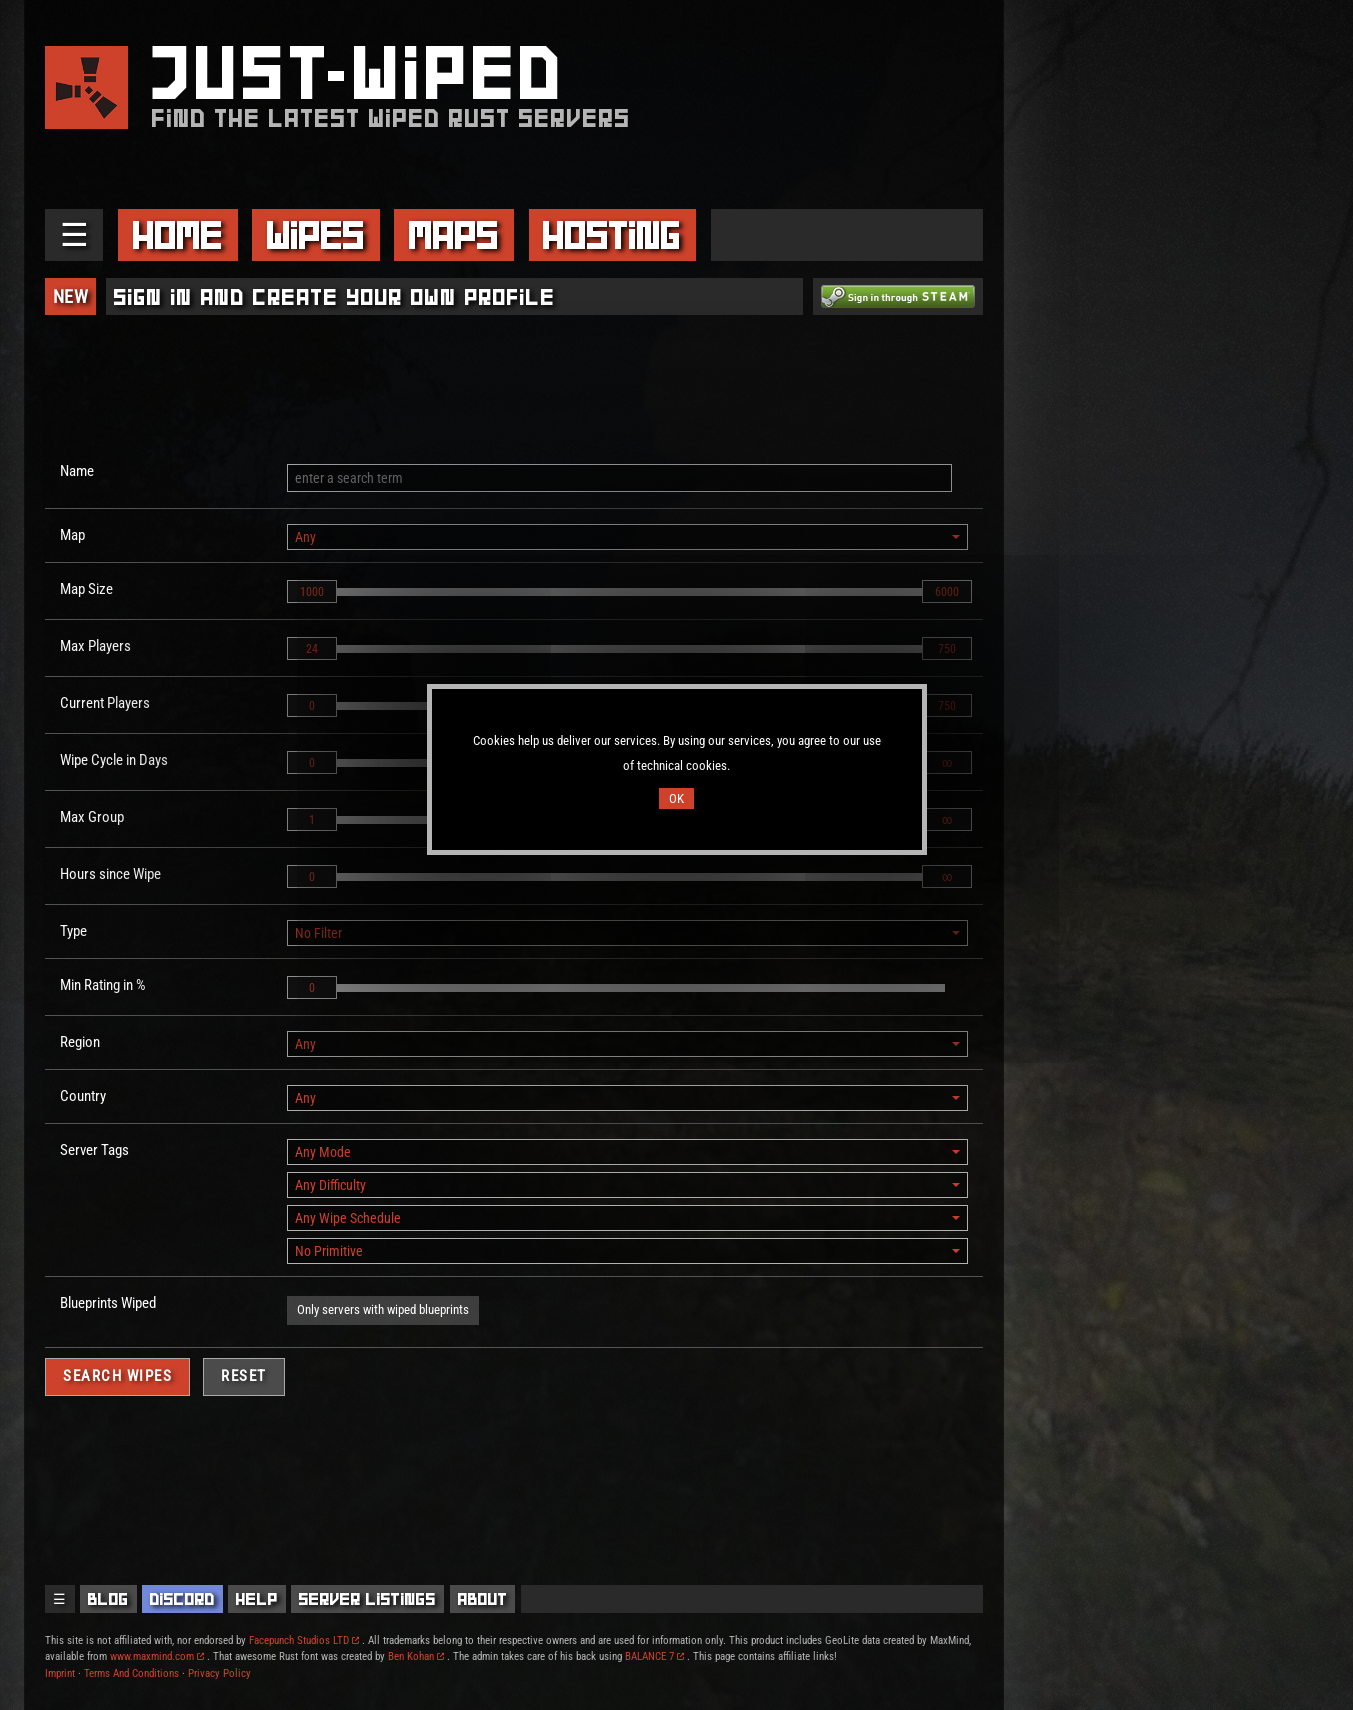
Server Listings (367, 1599)
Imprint (60, 1673)
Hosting (612, 235)
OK (676, 798)
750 (947, 649)
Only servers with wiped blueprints (383, 1309)
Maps (454, 235)
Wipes (316, 235)
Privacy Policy (219, 1673)
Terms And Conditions (131, 1673)
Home (178, 235)
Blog (108, 1599)
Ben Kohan (416, 1656)
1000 (312, 592)
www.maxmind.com (157, 1656)
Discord (182, 1599)
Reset (244, 1376)
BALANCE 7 (654, 1656)
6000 (947, 592)
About (483, 1599)
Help (257, 1599)
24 (312, 649)
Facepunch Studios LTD (304, 1640)
